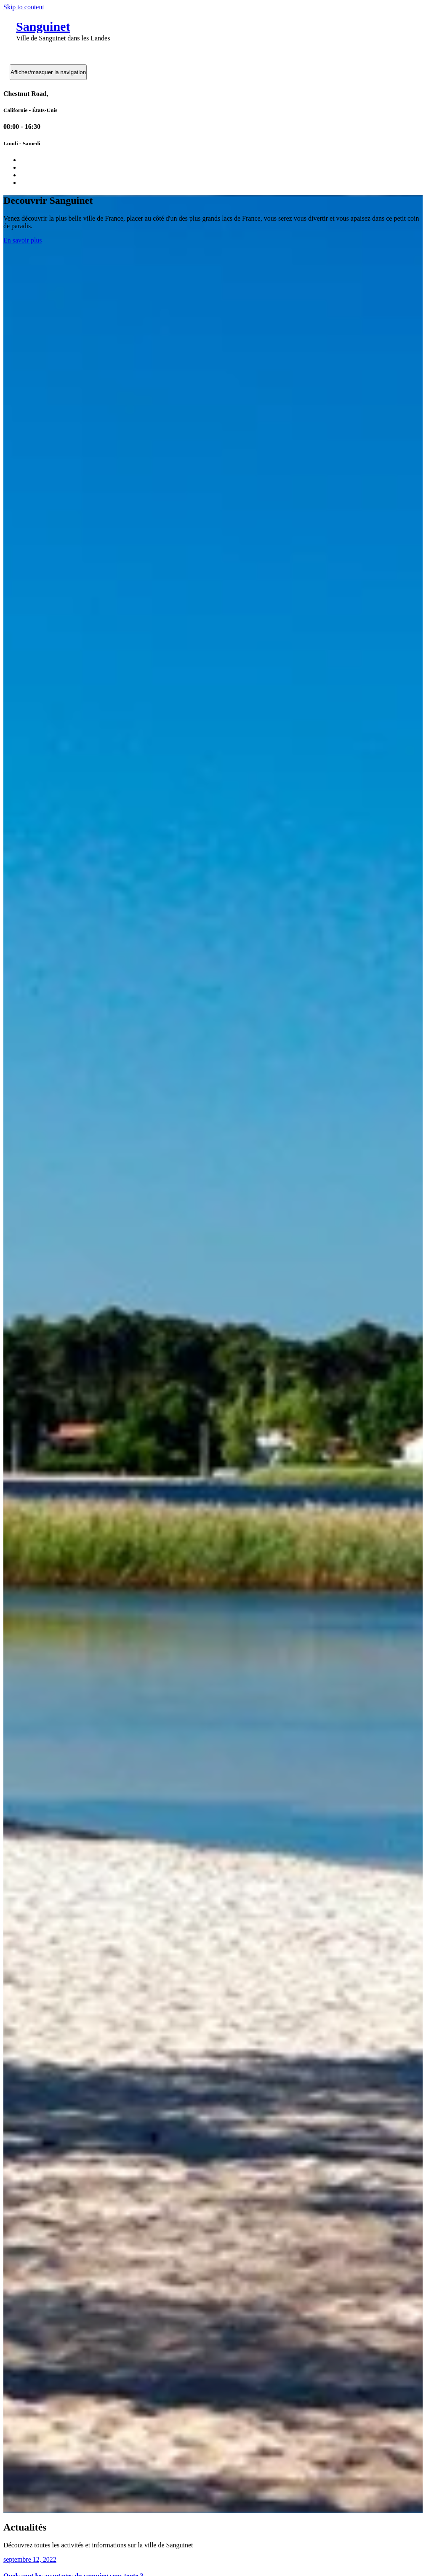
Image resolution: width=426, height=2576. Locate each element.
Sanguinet (43, 26)
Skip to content (23, 7)
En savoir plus (22, 240)
